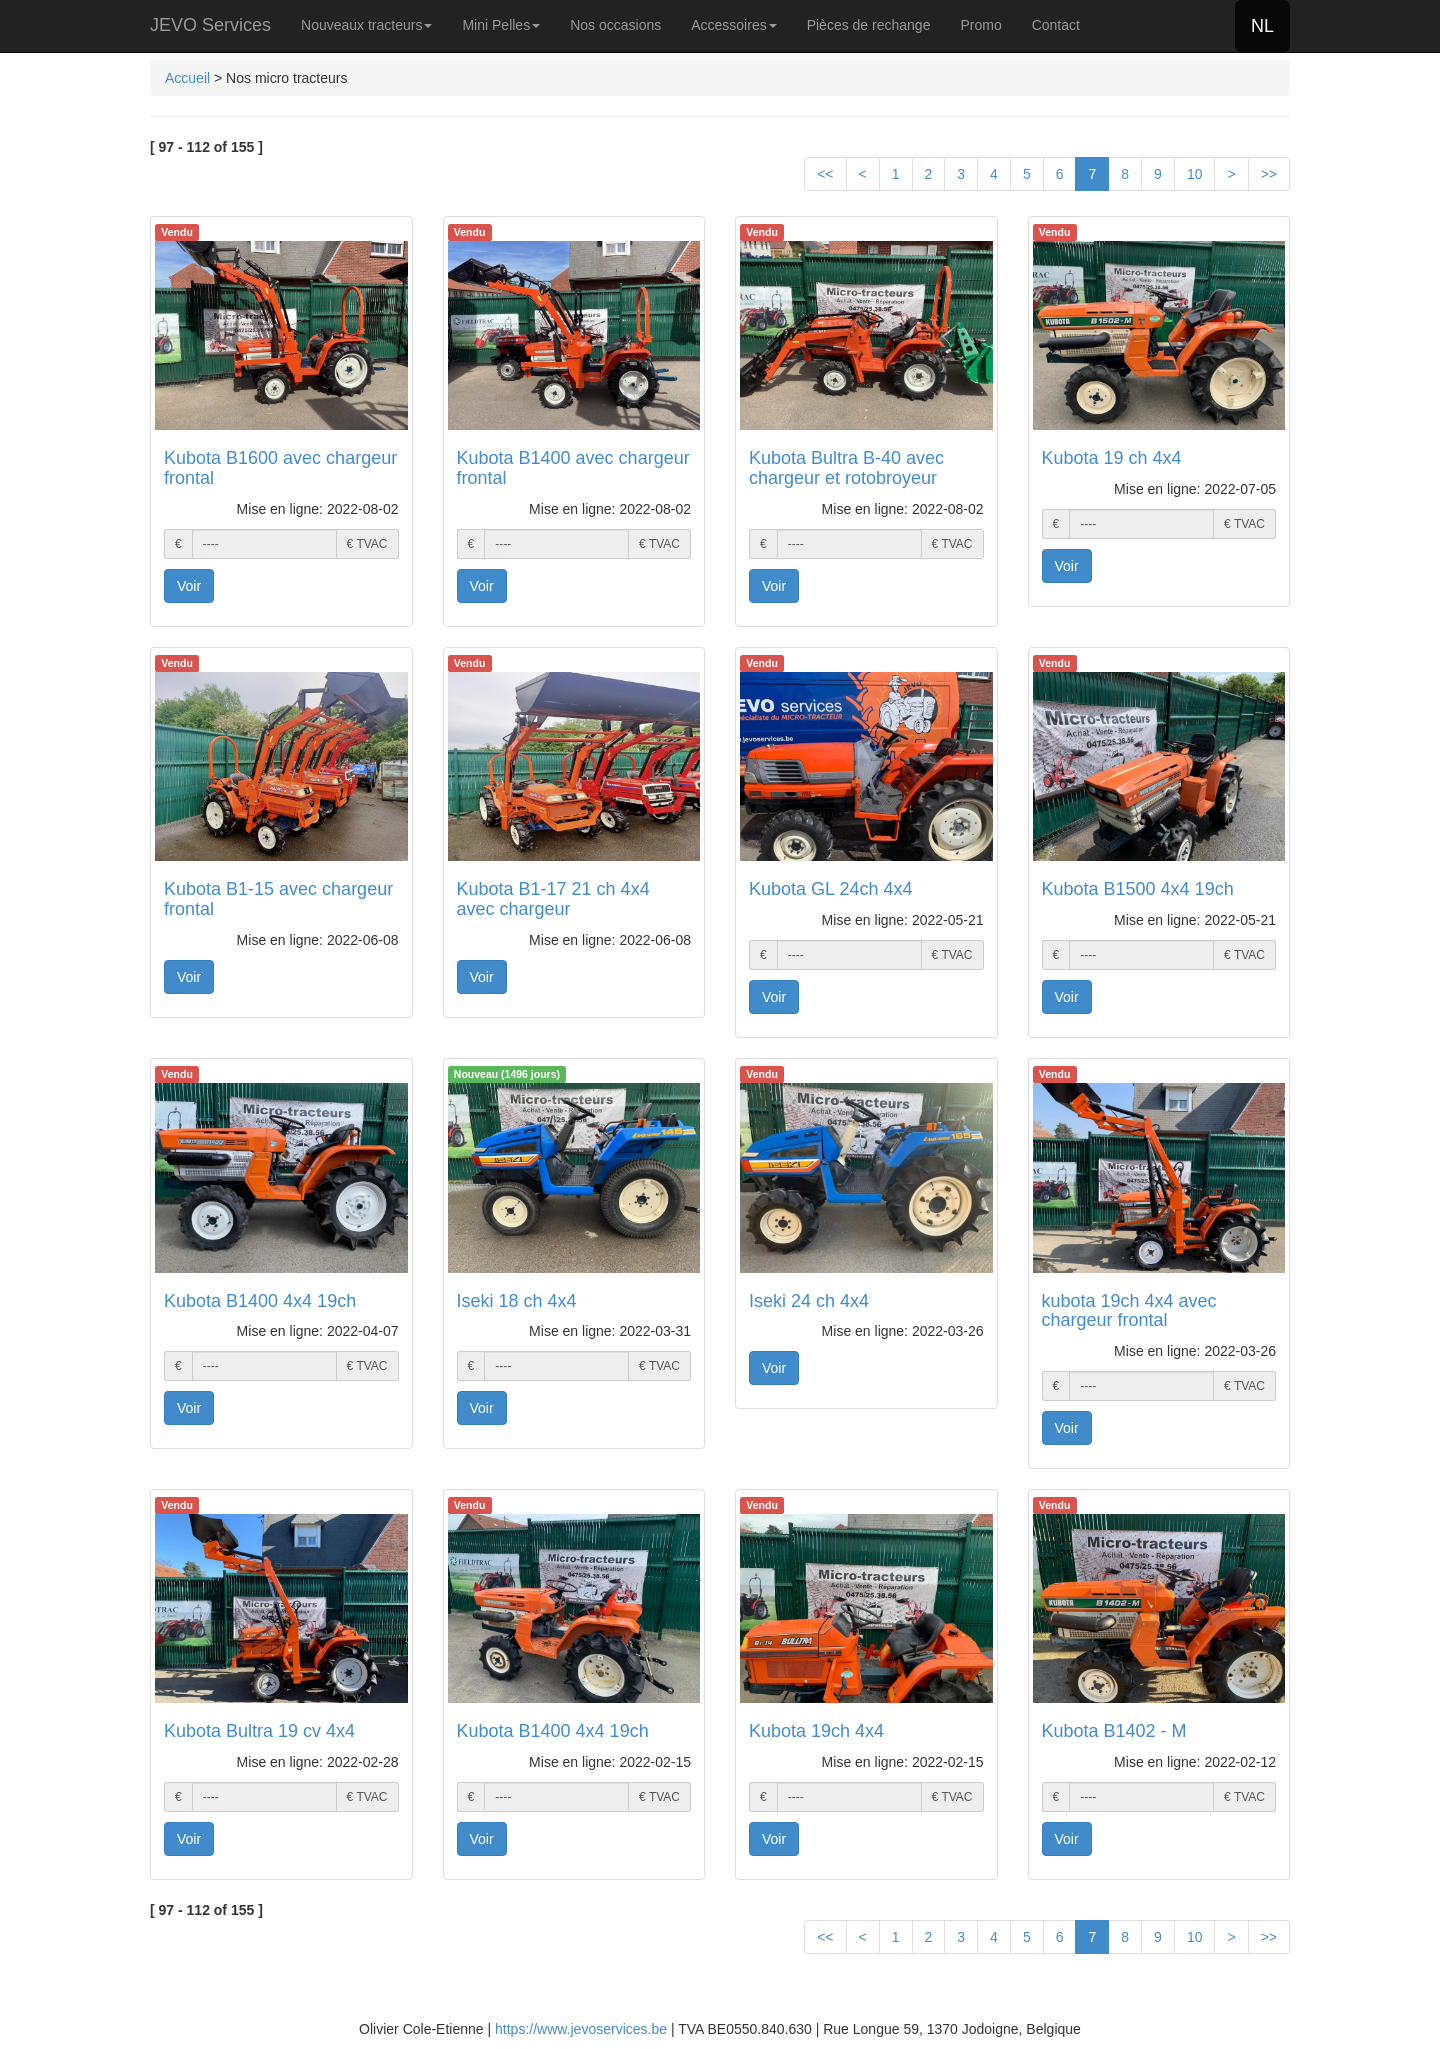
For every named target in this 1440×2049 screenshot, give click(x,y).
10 (1195, 174)
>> (1269, 174)
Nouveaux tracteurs (366, 25)
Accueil (187, 78)
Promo (980, 25)
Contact (1056, 25)
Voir (189, 586)
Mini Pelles (501, 25)
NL (1262, 26)
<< (825, 174)
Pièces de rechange (869, 25)
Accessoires (733, 25)
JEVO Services (210, 25)
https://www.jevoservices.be (581, 2029)
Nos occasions (615, 25)
